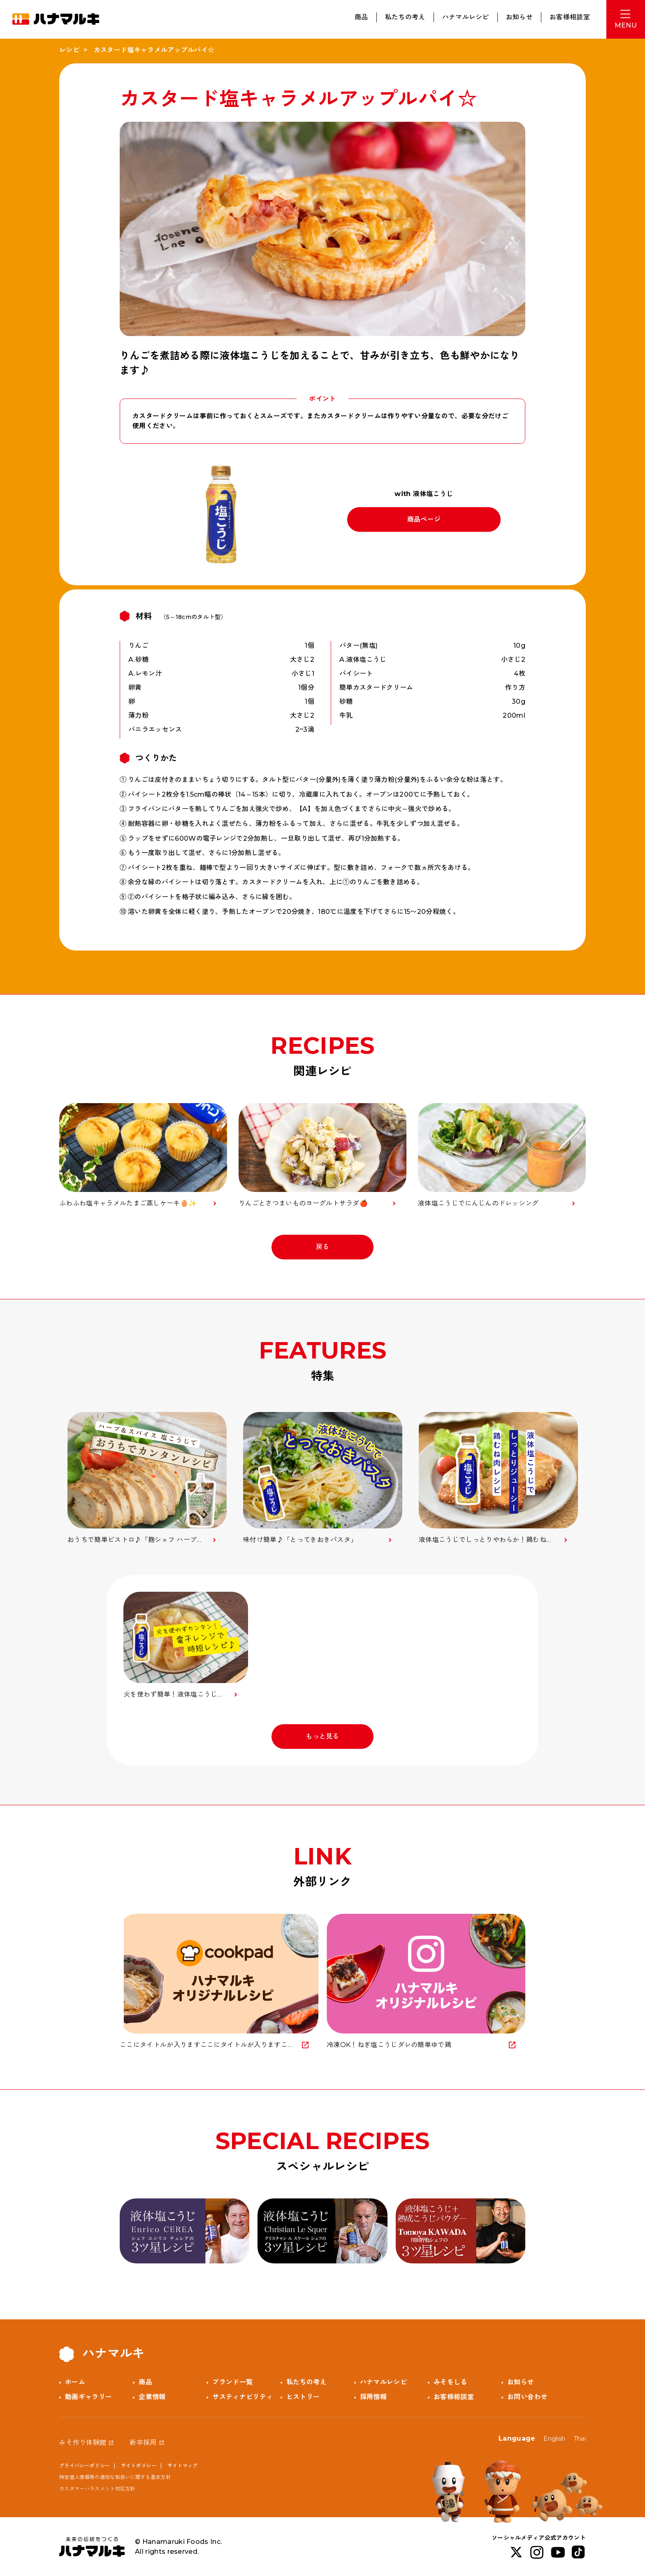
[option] (147, 1478)
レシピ (69, 50)
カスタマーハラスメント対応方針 (97, 2489)
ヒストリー (303, 2397)
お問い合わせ (527, 2397)
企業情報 (152, 2397)
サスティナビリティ (242, 2397)
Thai (580, 2438)
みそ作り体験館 (82, 2442)
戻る (322, 1247)
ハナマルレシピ (465, 17)
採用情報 (373, 2397)
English (554, 2438)
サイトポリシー (138, 2465)
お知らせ (519, 17)
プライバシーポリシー (84, 2465)
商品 (361, 17)
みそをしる (450, 2382)
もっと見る (322, 1736)
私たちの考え (405, 17)
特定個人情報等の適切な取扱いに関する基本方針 (115, 2477)
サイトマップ (182, 2465)
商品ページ (424, 519)
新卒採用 (143, 2442)
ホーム (75, 2382)
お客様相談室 (570, 17)
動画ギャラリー (88, 2397)
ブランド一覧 (232, 2382)
